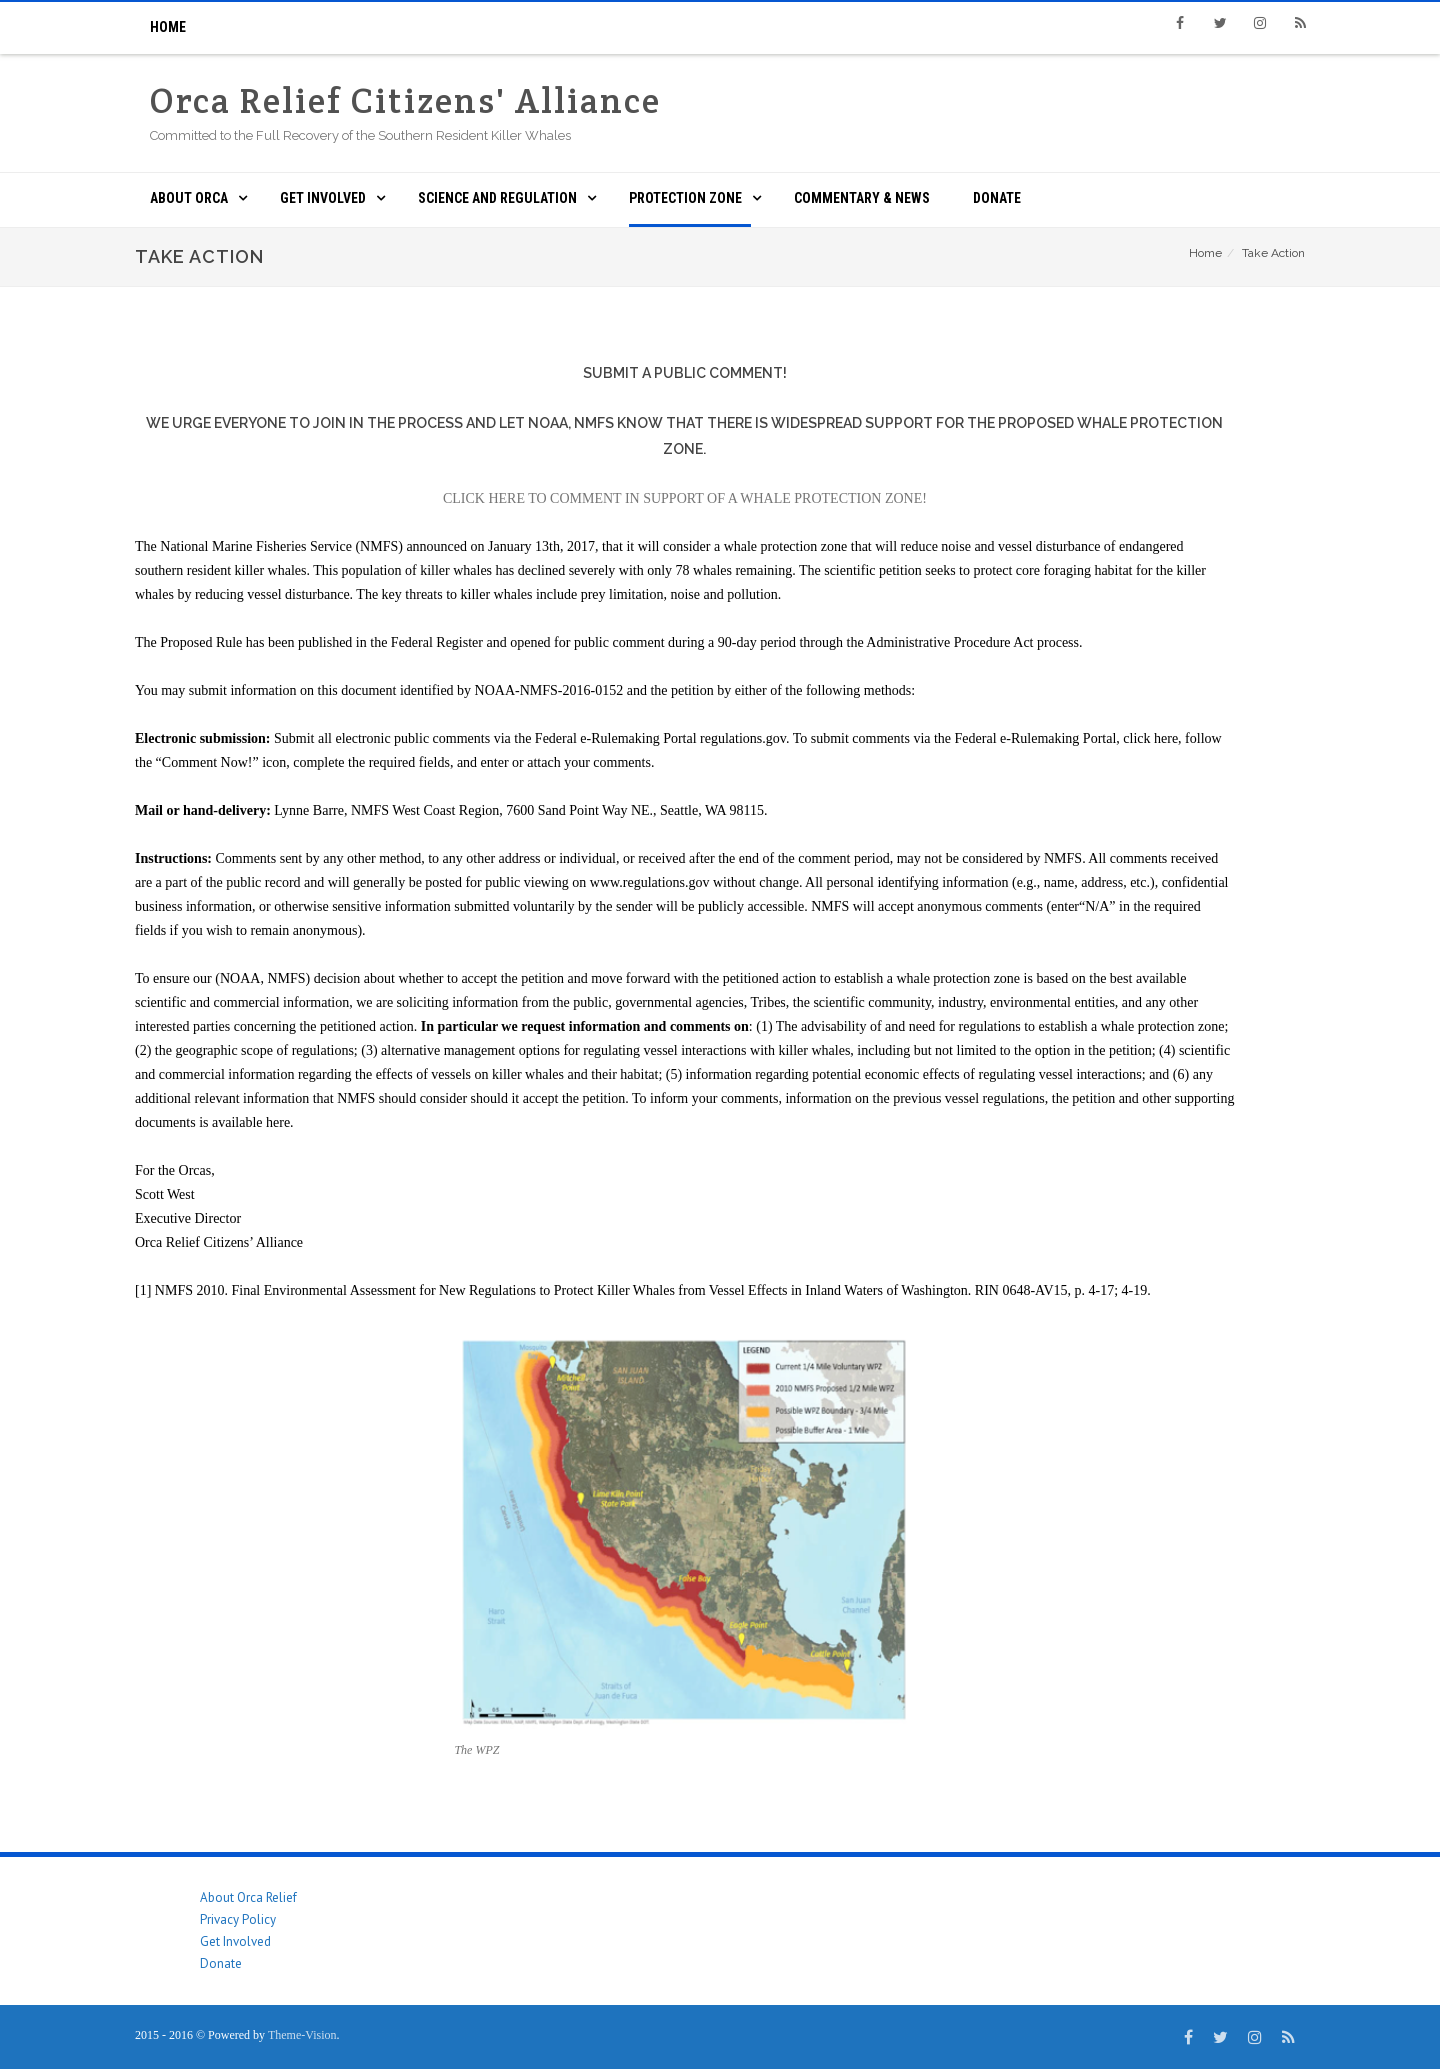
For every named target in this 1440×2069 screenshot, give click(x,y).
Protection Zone (685, 198)
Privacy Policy (238, 1919)
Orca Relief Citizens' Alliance (405, 100)
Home (168, 27)
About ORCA (189, 198)
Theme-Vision (302, 2035)
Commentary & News (862, 198)
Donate (997, 198)
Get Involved (323, 198)
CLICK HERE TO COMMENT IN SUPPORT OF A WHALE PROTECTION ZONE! (685, 498)
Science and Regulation (497, 198)
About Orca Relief (248, 1897)
